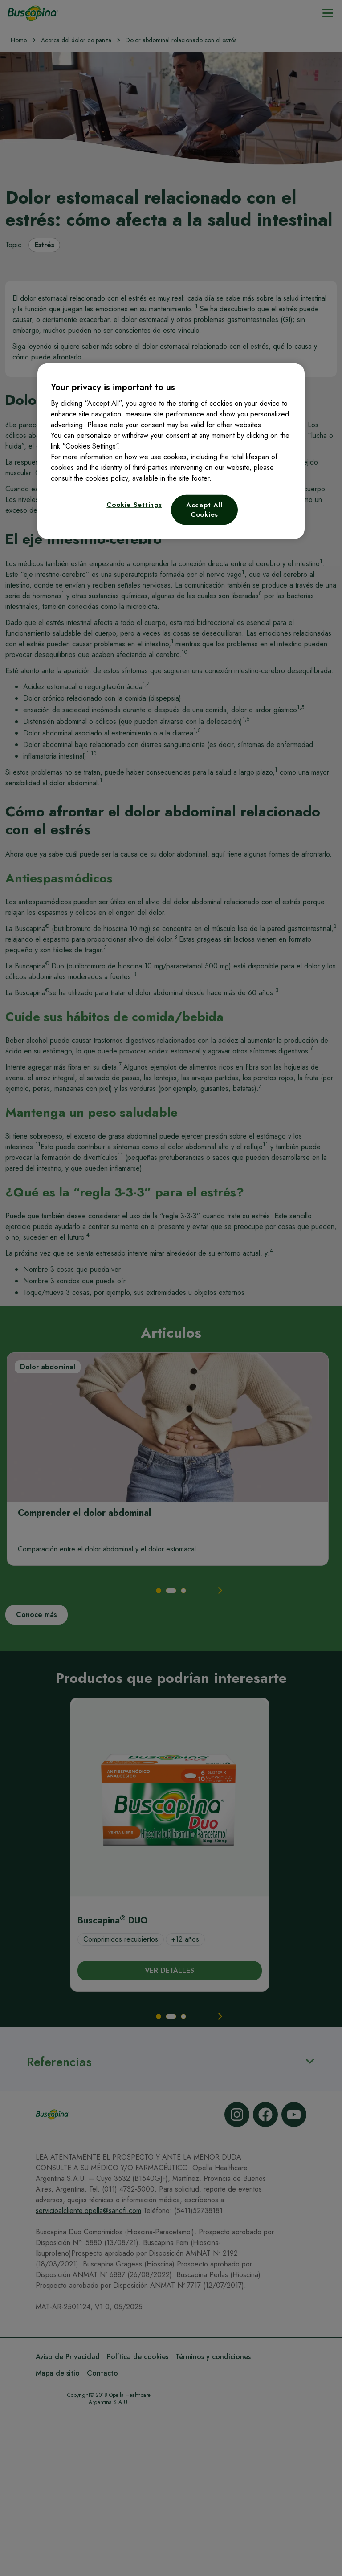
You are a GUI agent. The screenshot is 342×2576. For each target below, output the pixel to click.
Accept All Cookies (204, 509)
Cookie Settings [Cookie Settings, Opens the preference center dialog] (134, 505)
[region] (171, 451)
